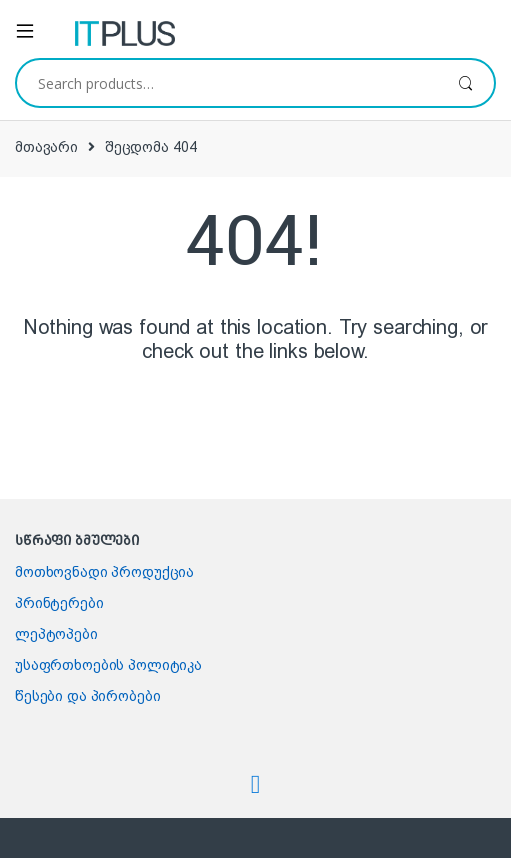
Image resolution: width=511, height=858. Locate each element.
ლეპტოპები (56, 634)
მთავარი (46, 147)
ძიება (465, 83)
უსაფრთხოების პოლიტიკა (108, 665)
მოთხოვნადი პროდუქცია (104, 572)
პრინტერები (59, 603)
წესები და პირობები (87, 696)
